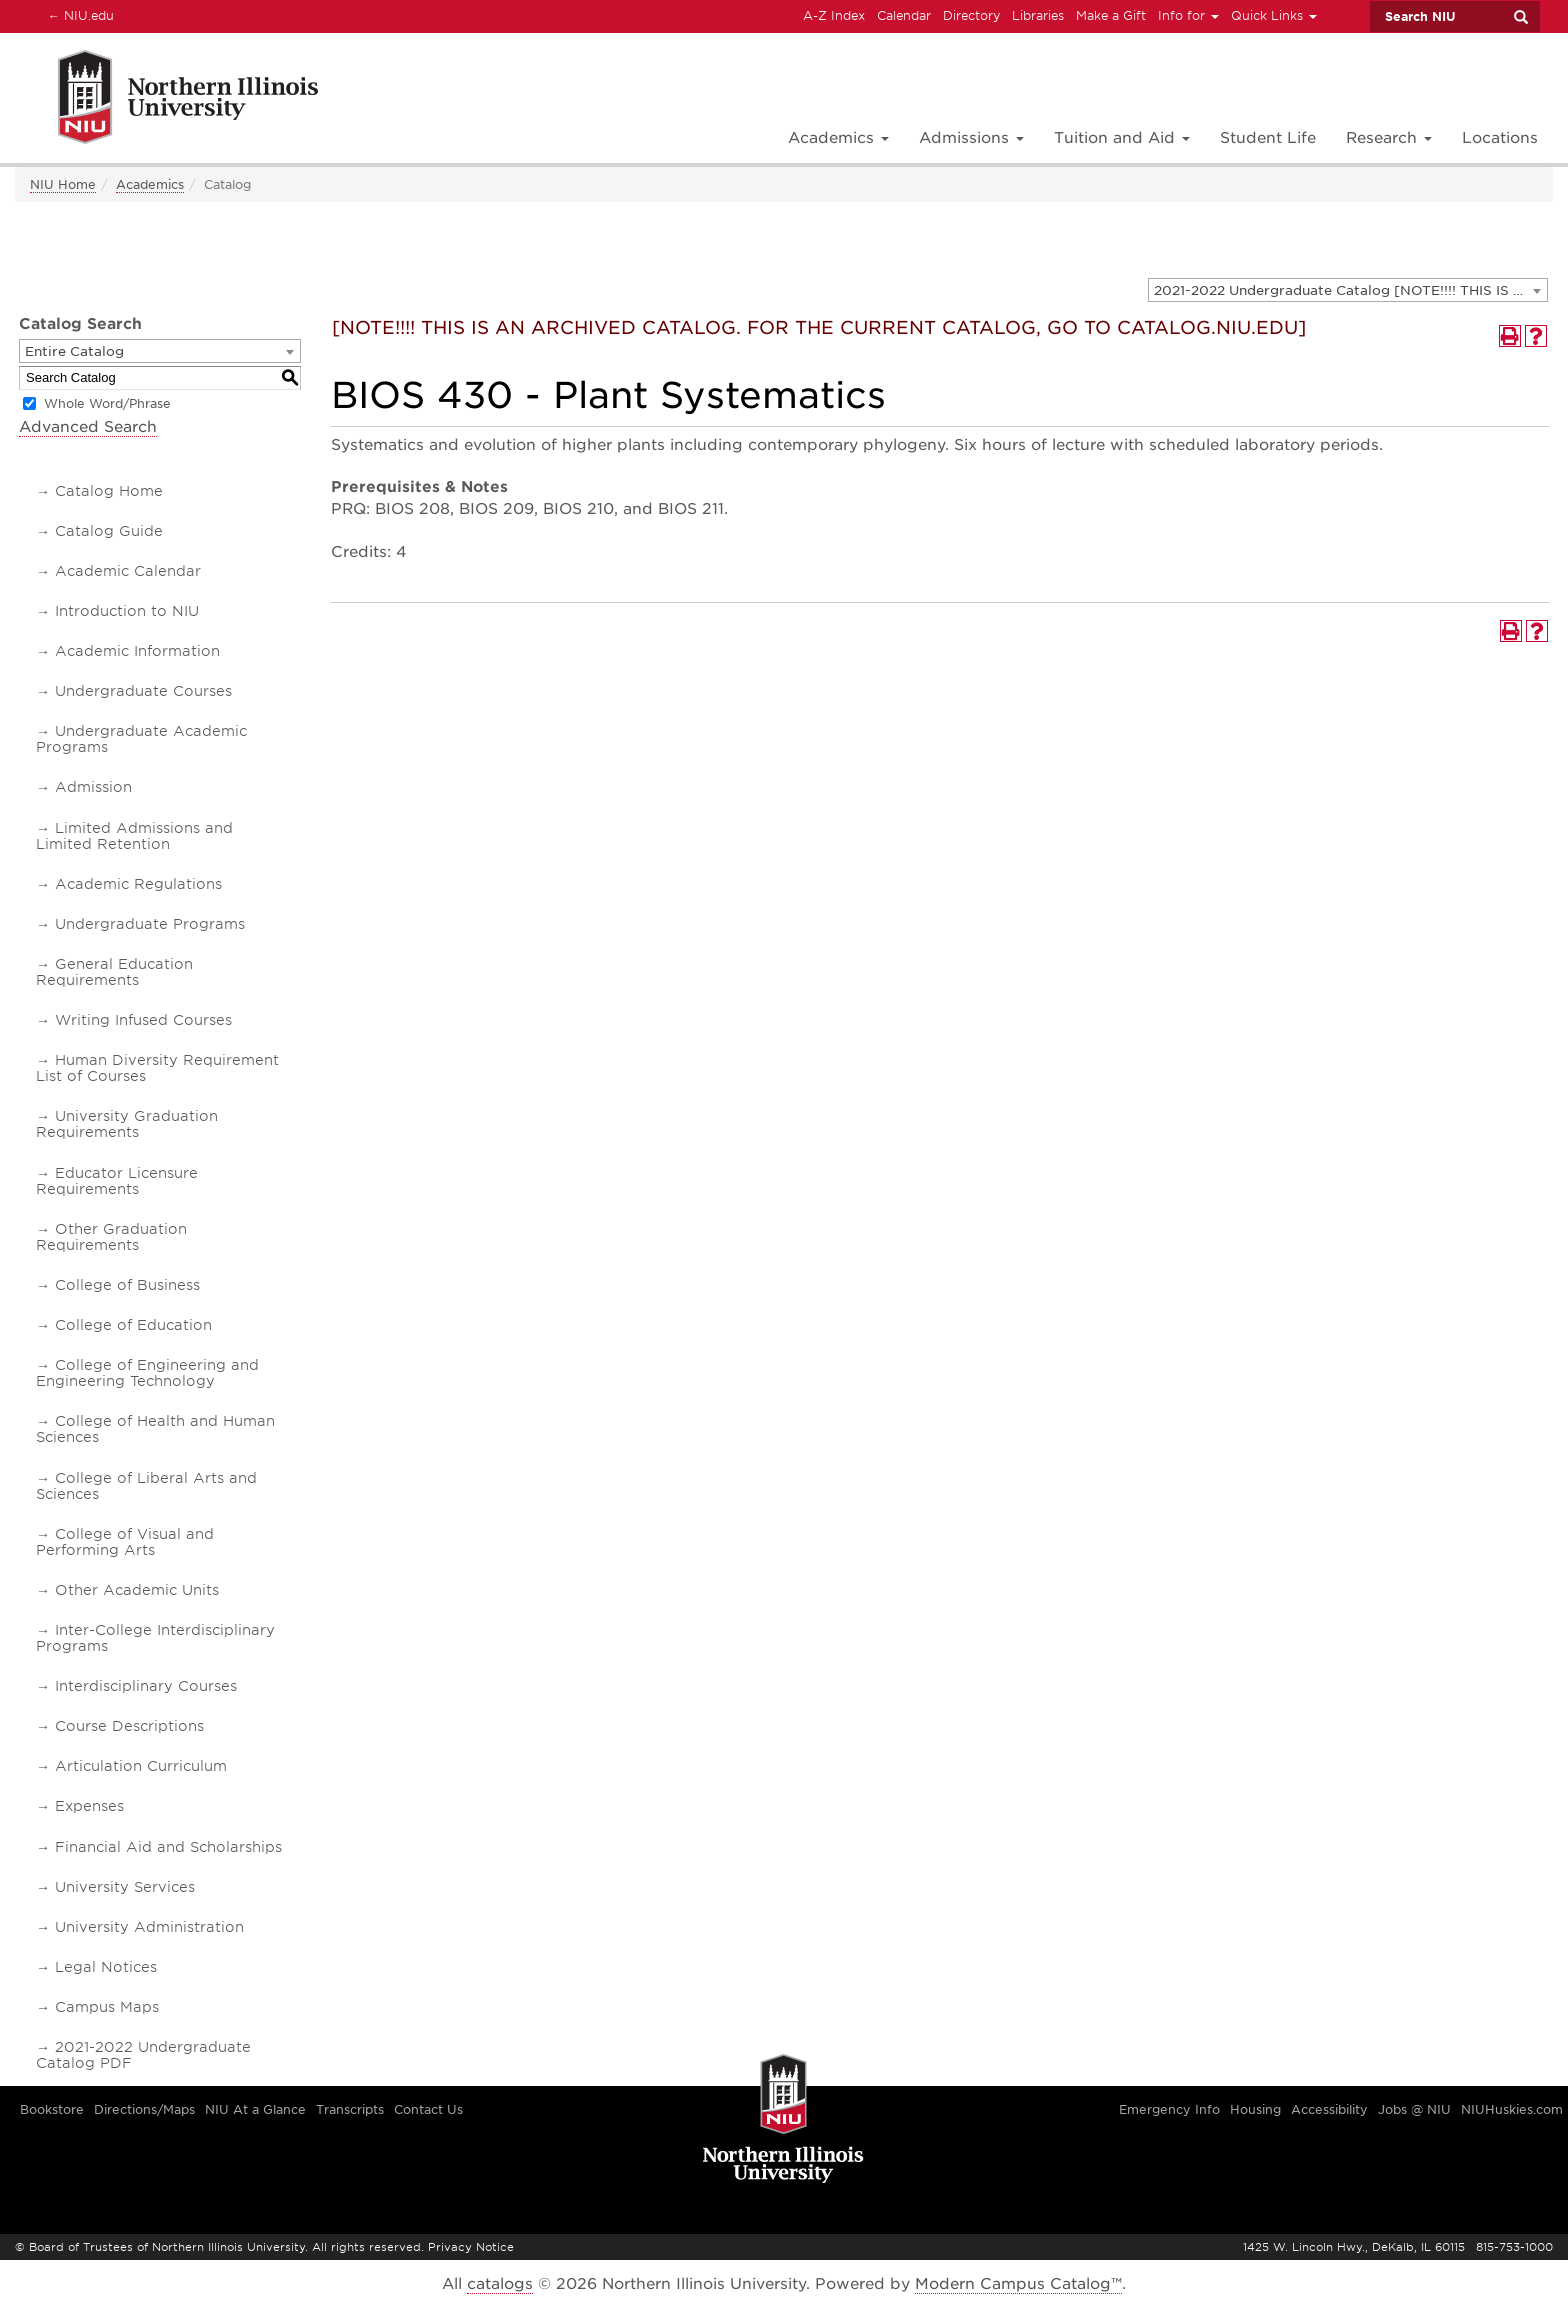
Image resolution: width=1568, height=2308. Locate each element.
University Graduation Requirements (127, 1124)
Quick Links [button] (1274, 15)
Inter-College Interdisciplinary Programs (155, 1638)
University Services (125, 1887)
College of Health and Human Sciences (155, 1429)
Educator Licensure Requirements (117, 1181)
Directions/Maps (144, 2109)
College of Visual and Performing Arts (125, 1542)
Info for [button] (1188, 15)
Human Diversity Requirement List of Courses (157, 1068)
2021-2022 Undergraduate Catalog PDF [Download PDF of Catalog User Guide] (143, 2055)
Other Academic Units (137, 1590)
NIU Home (63, 184)
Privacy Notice (471, 2247)
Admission (93, 787)
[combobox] (1348, 290)
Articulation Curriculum (141, 1766)
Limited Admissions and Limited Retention (134, 836)
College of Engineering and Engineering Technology (147, 1373)
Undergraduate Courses (143, 691)
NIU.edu (78, 15)
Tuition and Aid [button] (1122, 138)
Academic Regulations (138, 884)
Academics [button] (838, 138)
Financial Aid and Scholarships (168, 1847)
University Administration (149, 1927)
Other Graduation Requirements (111, 1237)
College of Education (133, 1325)
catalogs (500, 2284)
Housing (1255, 2109)
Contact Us (428, 2109)
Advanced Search (88, 427)
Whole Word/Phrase (107, 403)
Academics (150, 184)
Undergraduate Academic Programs (141, 739)
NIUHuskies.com (1512, 2109)
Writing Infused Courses (143, 1020)
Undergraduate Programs (150, 924)
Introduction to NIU (127, 611)
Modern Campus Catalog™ (1018, 2284)
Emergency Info (1169, 2109)
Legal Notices (106, 1967)
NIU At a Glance (255, 2109)
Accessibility (1329, 2109)
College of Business (127, 1285)
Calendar (904, 15)
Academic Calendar (128, 571)
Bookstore (52, 2109)
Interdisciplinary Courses (146, 1686)
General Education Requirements (114, 972)
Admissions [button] (971, 138)
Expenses (89, 1806)
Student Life (1268, 138)
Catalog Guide (109, 531)
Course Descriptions (129, 1726)
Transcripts (350, 2109)
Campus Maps (107, 2007)
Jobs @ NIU (1414, 2109)
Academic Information (137, 651)
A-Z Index (834, 15)
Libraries (1038, 15)
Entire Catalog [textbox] (74, 351)
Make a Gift (1111, 15)
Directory (971, 15)
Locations (1500, 138)
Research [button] (1389, 138)
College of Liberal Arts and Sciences (146, 1486)
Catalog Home (109, 491)
